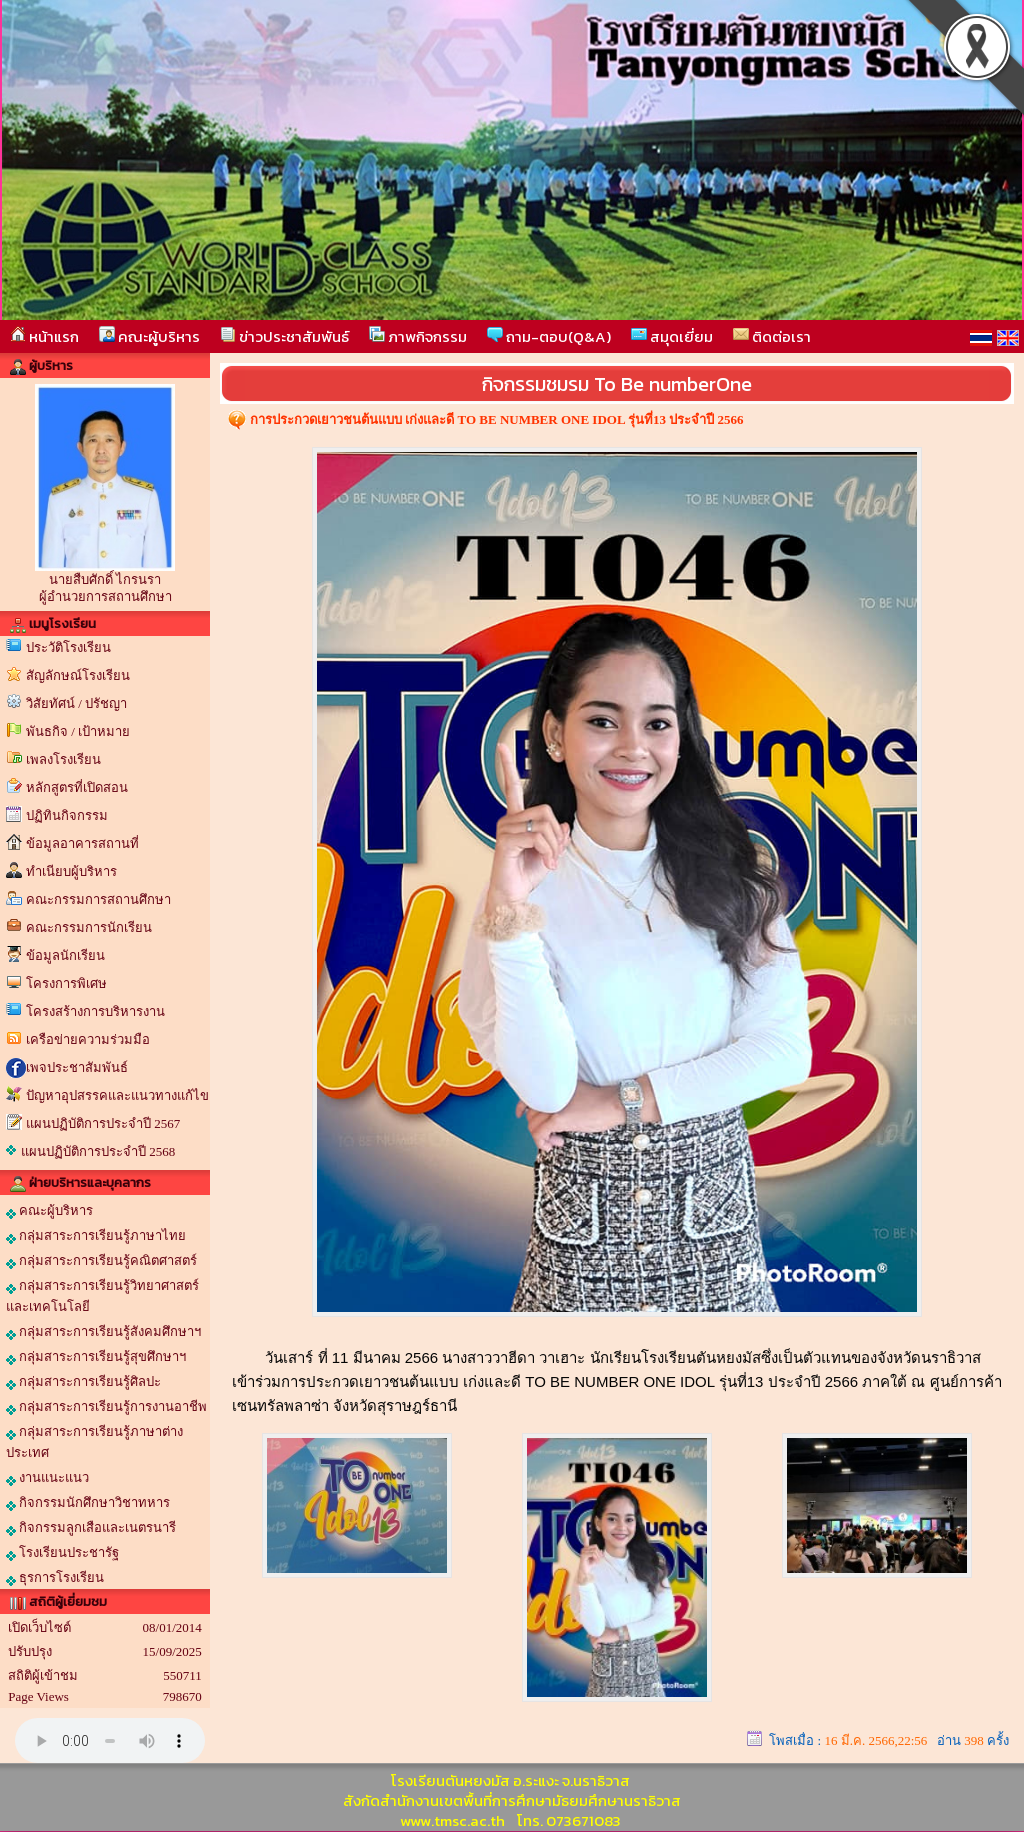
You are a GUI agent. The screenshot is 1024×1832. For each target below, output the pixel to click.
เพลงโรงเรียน (63, 759)
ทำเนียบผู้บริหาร (71, 871)
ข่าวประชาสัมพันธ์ (284, 336)
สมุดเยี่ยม (672, 336)
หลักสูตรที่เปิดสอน (77, 787)
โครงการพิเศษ (66, 983)
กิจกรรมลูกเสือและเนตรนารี (91, 1528)
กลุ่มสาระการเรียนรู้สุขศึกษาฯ (96, 1357)
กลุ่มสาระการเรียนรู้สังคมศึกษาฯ (103, 1332)
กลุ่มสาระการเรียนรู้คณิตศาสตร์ (101, 1261)
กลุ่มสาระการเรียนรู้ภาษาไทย (96, 1236)
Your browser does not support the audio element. (110, 1740)
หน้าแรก (44, 336)
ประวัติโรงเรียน (68, 647)
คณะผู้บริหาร (149, 336)
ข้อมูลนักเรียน (65, 955)
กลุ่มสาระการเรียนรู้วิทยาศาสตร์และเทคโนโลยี (102, 1296)
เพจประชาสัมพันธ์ (77, 1067)
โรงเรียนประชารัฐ (62, 1553)
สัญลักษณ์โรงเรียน (78, 675)
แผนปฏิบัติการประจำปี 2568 (98, 1151)
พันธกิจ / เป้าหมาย (78, 731)
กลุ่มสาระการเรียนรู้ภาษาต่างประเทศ (94, 1442)
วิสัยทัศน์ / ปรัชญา (76, 703)
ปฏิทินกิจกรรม (67, 815)
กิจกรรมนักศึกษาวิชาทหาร (88, 1503)
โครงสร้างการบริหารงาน (95, 1011)
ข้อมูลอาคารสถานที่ (82, 843)
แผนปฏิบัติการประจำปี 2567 (103, 1123)
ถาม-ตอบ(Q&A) (549, 336)
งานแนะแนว (47, 1478)
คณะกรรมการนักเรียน (89, 927)
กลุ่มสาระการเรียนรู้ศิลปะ (83, 1382)
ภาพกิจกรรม (418, 336)
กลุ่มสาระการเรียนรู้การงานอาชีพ (106, 1407)
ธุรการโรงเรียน (55, 1578)
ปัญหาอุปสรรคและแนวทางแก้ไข (117, 1095)
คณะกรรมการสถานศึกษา (98, 899)
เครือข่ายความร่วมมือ (88, 1039)
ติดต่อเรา (772, 336)
